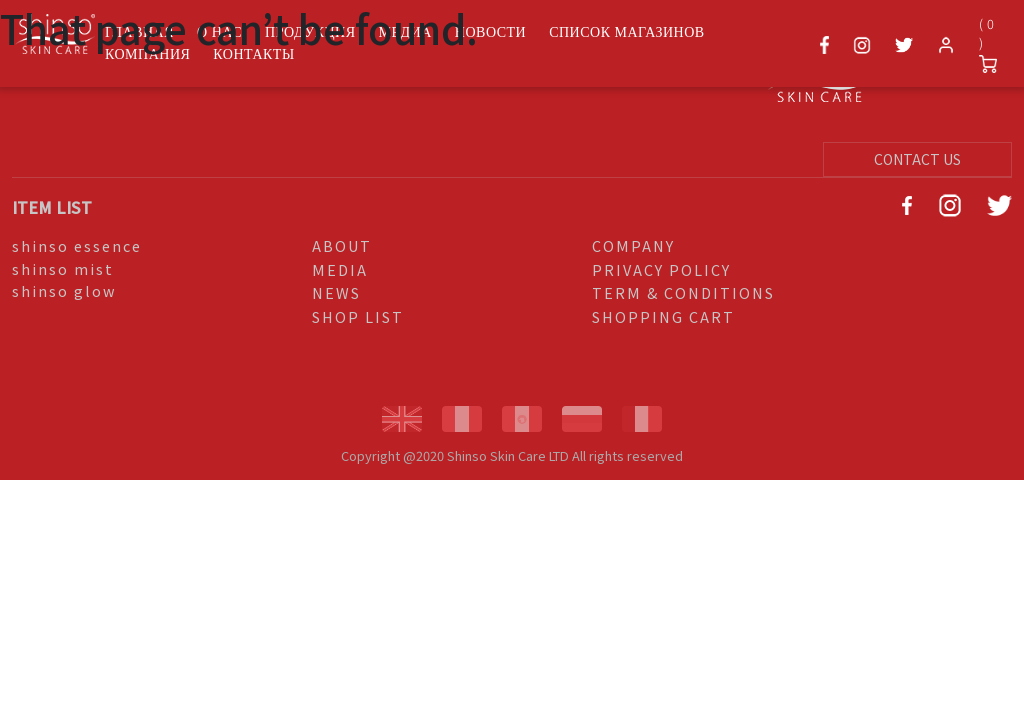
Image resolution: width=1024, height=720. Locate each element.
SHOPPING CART (663, 316)
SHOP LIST (358, 316)
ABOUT (342, 245)
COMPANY (633, 245)
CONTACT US (917, 159)
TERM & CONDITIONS (683, 292)
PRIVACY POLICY (661, 269)
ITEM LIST (52, 207)
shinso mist (63, 268)
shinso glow (64, 290)
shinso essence (77, 245)
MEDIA (340, 269)
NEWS (336, 292)
